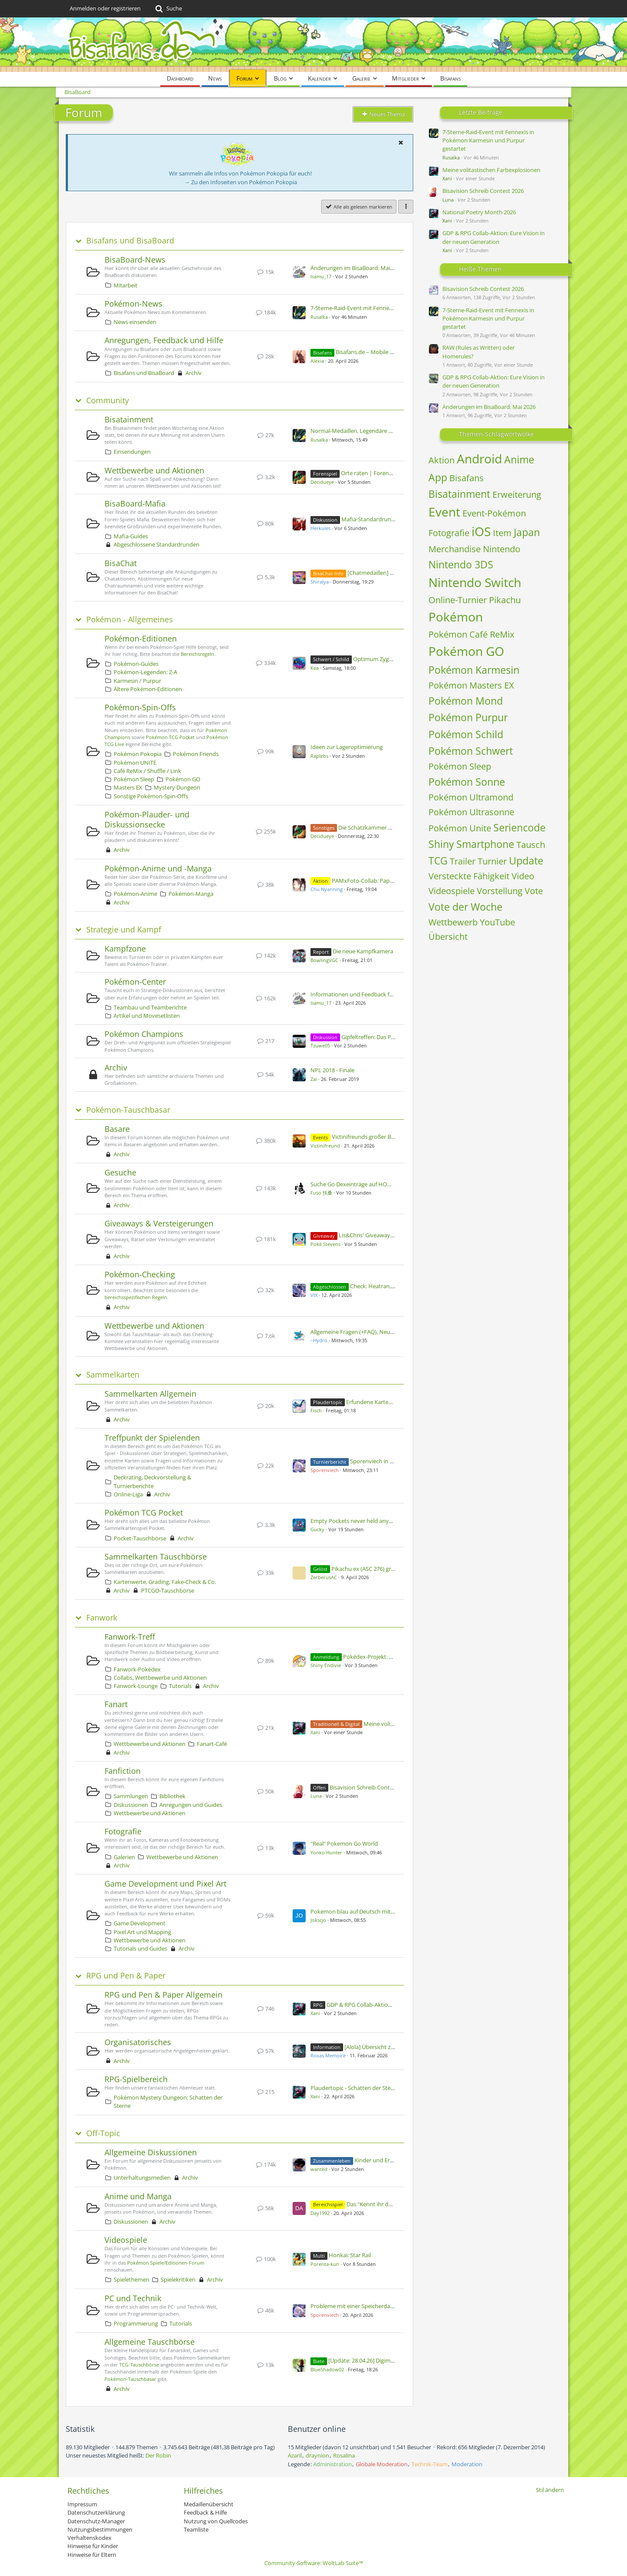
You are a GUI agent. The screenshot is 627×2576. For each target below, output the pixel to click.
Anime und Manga (138, 2196)
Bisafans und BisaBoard (130, 241)
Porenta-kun (324, 2264)
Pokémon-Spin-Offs (140, 707)
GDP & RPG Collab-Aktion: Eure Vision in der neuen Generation (493, 237)
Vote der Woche (465, 907)
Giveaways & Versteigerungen (158, 1223)
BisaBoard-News (134, 259)
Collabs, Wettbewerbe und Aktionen (160, 1677)
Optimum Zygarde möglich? (389, 659)
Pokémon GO (182, 779)
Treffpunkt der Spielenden (152, 1437)
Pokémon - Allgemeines (129, 619)
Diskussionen (131, 1805)
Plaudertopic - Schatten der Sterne (354, 2088)
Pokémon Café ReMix (471, 634)
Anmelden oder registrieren (105, 8)
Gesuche (120, 1172)
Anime (519, 459)
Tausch (530, 845)
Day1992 (320, 2213)
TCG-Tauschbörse (139, 2364)
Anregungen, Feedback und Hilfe (163, 340)
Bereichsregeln (197, 654)
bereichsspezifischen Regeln (135, 1297)
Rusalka (319, 317)
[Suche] (168, 8)
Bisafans (466, 478)
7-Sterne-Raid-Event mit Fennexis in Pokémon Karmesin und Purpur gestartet (488, 140)
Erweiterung (516, 494)
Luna (316, 1796)
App (437, 477)
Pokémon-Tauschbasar (128, 1110)
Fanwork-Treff (129, 1636)
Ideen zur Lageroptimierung (346, 747)
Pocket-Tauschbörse (140, 1538)
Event (444, 511)
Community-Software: (313, 2563)
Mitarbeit (126, 285)
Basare (117, 1129)
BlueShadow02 (327, 2369)
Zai (313, 1079)
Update (526, 861)
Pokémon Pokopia (138, 754)
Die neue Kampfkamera (363, 951)
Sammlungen (131, 1796)
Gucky (317, 1529)
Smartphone (485, 844)
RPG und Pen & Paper (125, 1976)
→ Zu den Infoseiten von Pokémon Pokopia (240, 182)
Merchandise (454, 549)
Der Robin (158, 2455)
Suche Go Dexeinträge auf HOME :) (355, 1184)
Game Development (139, 1923)
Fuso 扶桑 (321, 1192)
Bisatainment (128, 419)
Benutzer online (317, 2429)
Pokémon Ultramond (470, 797)
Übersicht (448, 936)
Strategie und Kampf (123, 930)
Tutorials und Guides (140, 1948)
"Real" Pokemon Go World (344, 1843)
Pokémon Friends (196, 754)
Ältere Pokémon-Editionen (148, 689)
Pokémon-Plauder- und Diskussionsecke (146, 819)
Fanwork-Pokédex (137, 1669)
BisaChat (120, 563)
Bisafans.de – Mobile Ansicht (372, 352)
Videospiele (125, 2240)
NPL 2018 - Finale (332, 1070)
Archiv (193, 373)
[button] (400, 142)
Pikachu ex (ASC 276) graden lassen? (377, 1569)
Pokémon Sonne (466, 782)
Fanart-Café (212, 1744)
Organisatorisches (137, 2042)
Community (107, 400)
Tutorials (180, 1686)
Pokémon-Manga (191, 894)
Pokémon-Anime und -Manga (158, 868)
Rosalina (344, 2455)
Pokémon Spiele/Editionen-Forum (165, 2262)
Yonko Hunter (326, 1852)
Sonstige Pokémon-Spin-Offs (151, 796)
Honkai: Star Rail (350, 2255)
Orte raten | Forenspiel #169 (378, 473)
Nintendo (501, 549)
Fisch (316, 1410)
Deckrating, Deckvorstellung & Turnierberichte (152, 1481)
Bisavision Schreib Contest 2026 (370, 1787)
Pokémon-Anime (135, 894)
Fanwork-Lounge (136, 1686)
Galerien (124, 1857)
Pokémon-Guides (136, 664)
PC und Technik (132, 2298)
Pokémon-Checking (139, 1274)
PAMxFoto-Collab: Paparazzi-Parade (378, 881)
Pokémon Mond (465, 701)
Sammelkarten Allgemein (150, 1393)
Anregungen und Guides (190, 1805)
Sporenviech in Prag (375, 1461)
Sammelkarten (112, 1375)
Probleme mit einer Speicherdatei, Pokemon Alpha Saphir (384, 2306)
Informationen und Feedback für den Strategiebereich (380, 994)
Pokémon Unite (459, 828)
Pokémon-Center (135, 981)
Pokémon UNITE (135, 762)
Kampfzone (125, 948)
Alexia (317, 361)
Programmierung (136, 2323)
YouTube (497, 922)
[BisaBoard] (313, 44)
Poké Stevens (325, 1244)
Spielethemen (131, 2279)
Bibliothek (172, 1796)
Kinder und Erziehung (382, 2160)
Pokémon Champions (143, 1034)
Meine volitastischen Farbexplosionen (491, 170)
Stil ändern (550, 2490)
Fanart (116, 1704)
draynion (317, 2455)
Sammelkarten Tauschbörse (155, 1556)
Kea (314, 668)
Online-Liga (128, 1494)
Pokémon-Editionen (140, 638)
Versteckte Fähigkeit (468, 876)
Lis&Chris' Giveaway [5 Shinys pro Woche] (392, 1235)
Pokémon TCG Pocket (170, 737)
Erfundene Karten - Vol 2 (377, 1402)
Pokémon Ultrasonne (471, 812)
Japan (527, 532)
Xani (315, 1732)
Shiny (441, 844)
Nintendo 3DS (460, 564)
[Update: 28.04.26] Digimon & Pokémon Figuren (389, 2360)
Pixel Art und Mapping (142, 1932)
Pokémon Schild (465, 734)
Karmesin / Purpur (137, 681)
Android (479, 458)
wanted (318, 2169)
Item (502, 533)
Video (523, 876)
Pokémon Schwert (470, 751)
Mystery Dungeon (177, 787)
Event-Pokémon (494, 513)
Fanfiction (122, 1771)
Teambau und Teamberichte (150, 1007)
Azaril (295, 2455)
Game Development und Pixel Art (165, 1883)
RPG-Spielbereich (136, 2079)
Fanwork (101, 1618)
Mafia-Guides (131, 536)
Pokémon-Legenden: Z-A (145, 672)
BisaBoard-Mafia (134, 503)
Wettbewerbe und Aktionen (154, 470)
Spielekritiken (178, 2279)
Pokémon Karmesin (473, 670)
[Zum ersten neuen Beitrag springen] (299, 272)
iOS (481, 531)
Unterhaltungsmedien (142, 2177)
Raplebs (319, 756)
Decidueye (322, 482)
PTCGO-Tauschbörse (167, 1590)
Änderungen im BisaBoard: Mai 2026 (357, 268)
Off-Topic (103, 2133)
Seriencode (519, 827)
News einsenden (135, 322)
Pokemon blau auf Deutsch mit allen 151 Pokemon (375, 1911)
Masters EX (128, 787)
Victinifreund (325, 1145)
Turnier (492, 861)
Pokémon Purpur (468, 717)
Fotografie (123, 1831)
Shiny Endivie (325, 1665)
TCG (438, 861)
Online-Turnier (457, 600)
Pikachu (505, 600)
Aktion (441, 460)
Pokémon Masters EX (471, 685)
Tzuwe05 (320, 1045)
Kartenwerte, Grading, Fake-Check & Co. (165, 1582)
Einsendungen (132, 452)
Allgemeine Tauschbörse (149, 2341)
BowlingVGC (324, 960)
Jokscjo (318, 1920)
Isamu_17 (320, 276)
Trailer (462, 861)
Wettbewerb (453, 922)
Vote (534, 891)
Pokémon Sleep (134, 779)
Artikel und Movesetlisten (147, 1016)
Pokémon (455, 616)
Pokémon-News (133, 303)
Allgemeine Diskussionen (150, 2152)
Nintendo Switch (474, 582)
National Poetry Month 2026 (479, 212)
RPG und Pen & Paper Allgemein (163, 1994)
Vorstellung (499, 891)
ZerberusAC (323, 1577)
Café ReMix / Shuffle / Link (147, 771)
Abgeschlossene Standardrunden (156, 544)
